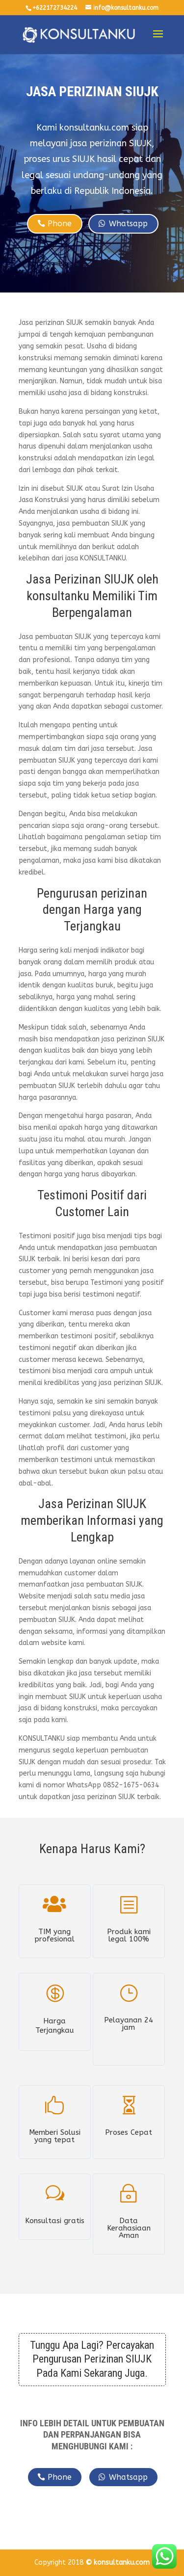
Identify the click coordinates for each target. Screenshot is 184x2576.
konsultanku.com (122, 2562)
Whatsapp (128, 223)
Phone (60, 223)
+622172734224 (54, 7)
